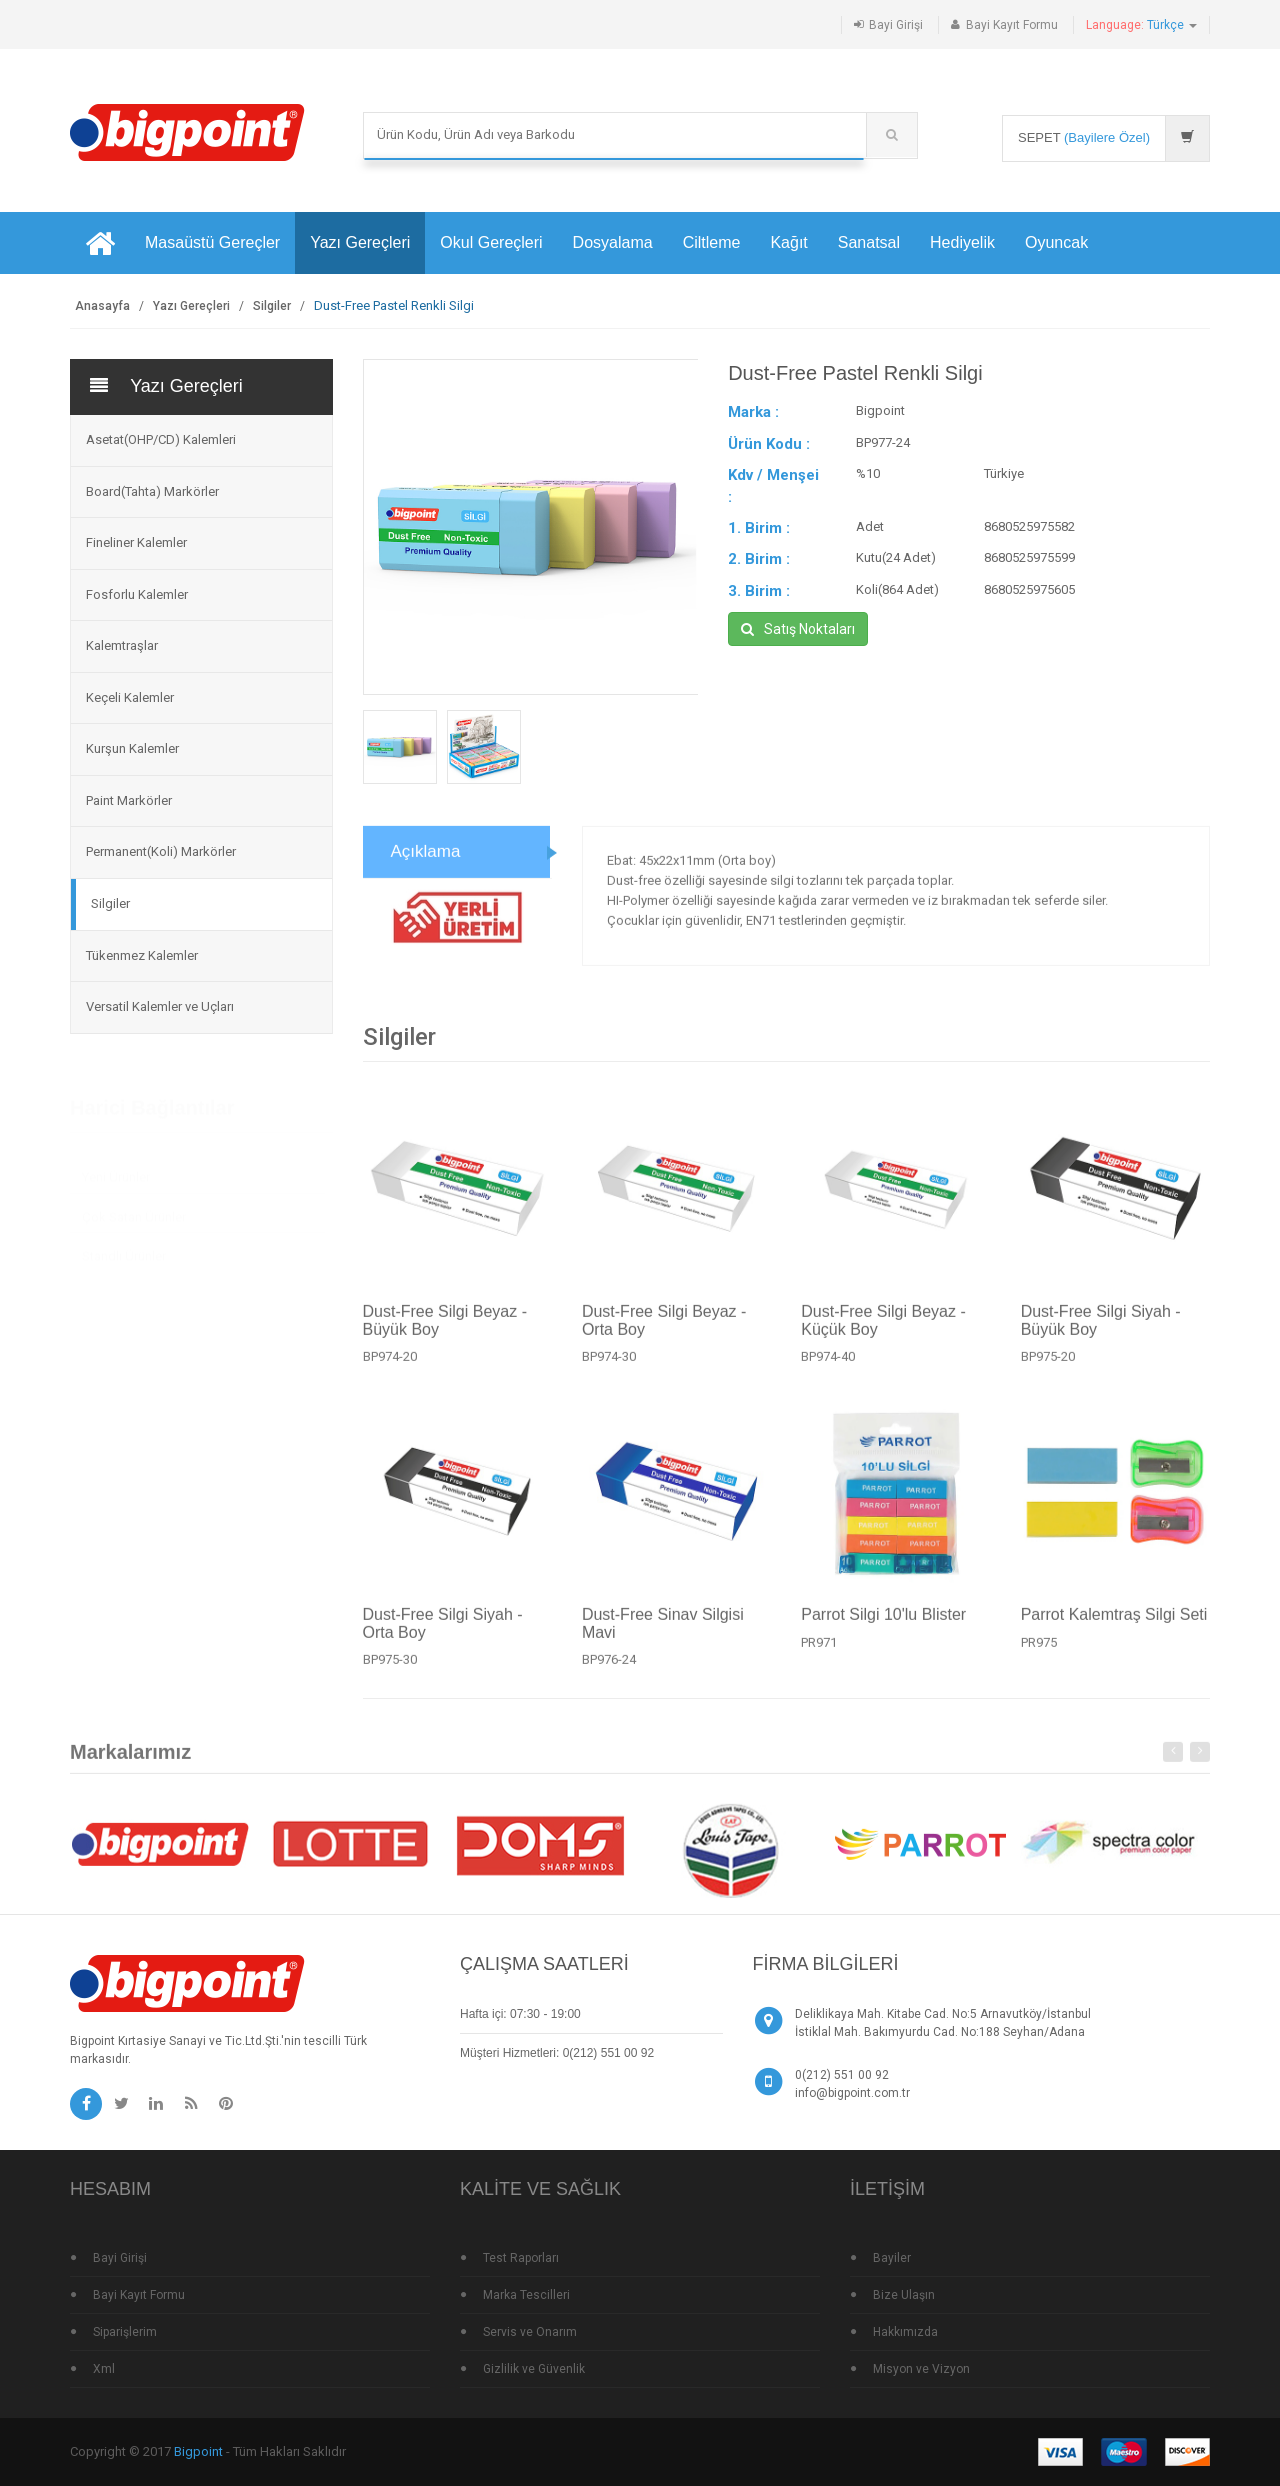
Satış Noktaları (798, 629)
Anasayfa (102, 306)
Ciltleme (712, 242)
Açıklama (426, 861)
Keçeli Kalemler (130, 697)
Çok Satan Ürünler (134, 1209)
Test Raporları (521, 2258)
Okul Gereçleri (491, 242)
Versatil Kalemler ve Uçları (160, 1006)
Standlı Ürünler (124, 1248)
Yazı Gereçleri (360, 242)
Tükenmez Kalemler (142, 955)
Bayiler (892, 2258)
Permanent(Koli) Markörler (161, 851)
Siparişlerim (125, 2332)
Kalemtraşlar (122, 645)
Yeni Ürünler (116, 1169)
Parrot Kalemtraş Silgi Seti (1114, 1624)
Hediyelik (962, 242)
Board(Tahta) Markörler (152, 491)
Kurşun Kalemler (132, 748)
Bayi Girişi (896, 25)
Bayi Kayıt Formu (1012, 25)
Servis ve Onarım (530, 2332)
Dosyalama (613, 242)
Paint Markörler (129, 800)
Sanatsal (869, 242)
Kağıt (788, 242)
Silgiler (272, 306)
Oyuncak (1056, 242)
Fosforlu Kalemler (137, 594)
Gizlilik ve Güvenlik (534, 2369)
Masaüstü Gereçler (212, 242)
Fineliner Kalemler (136, 542)
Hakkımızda (905, 2332)
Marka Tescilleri (526, 2295)
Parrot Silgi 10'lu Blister (883, 1624)
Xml (104, 2369)
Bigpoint (198, 2451)
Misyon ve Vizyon (921, 2369)
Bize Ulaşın (904, 2295)
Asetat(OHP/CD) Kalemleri (161, 439)
